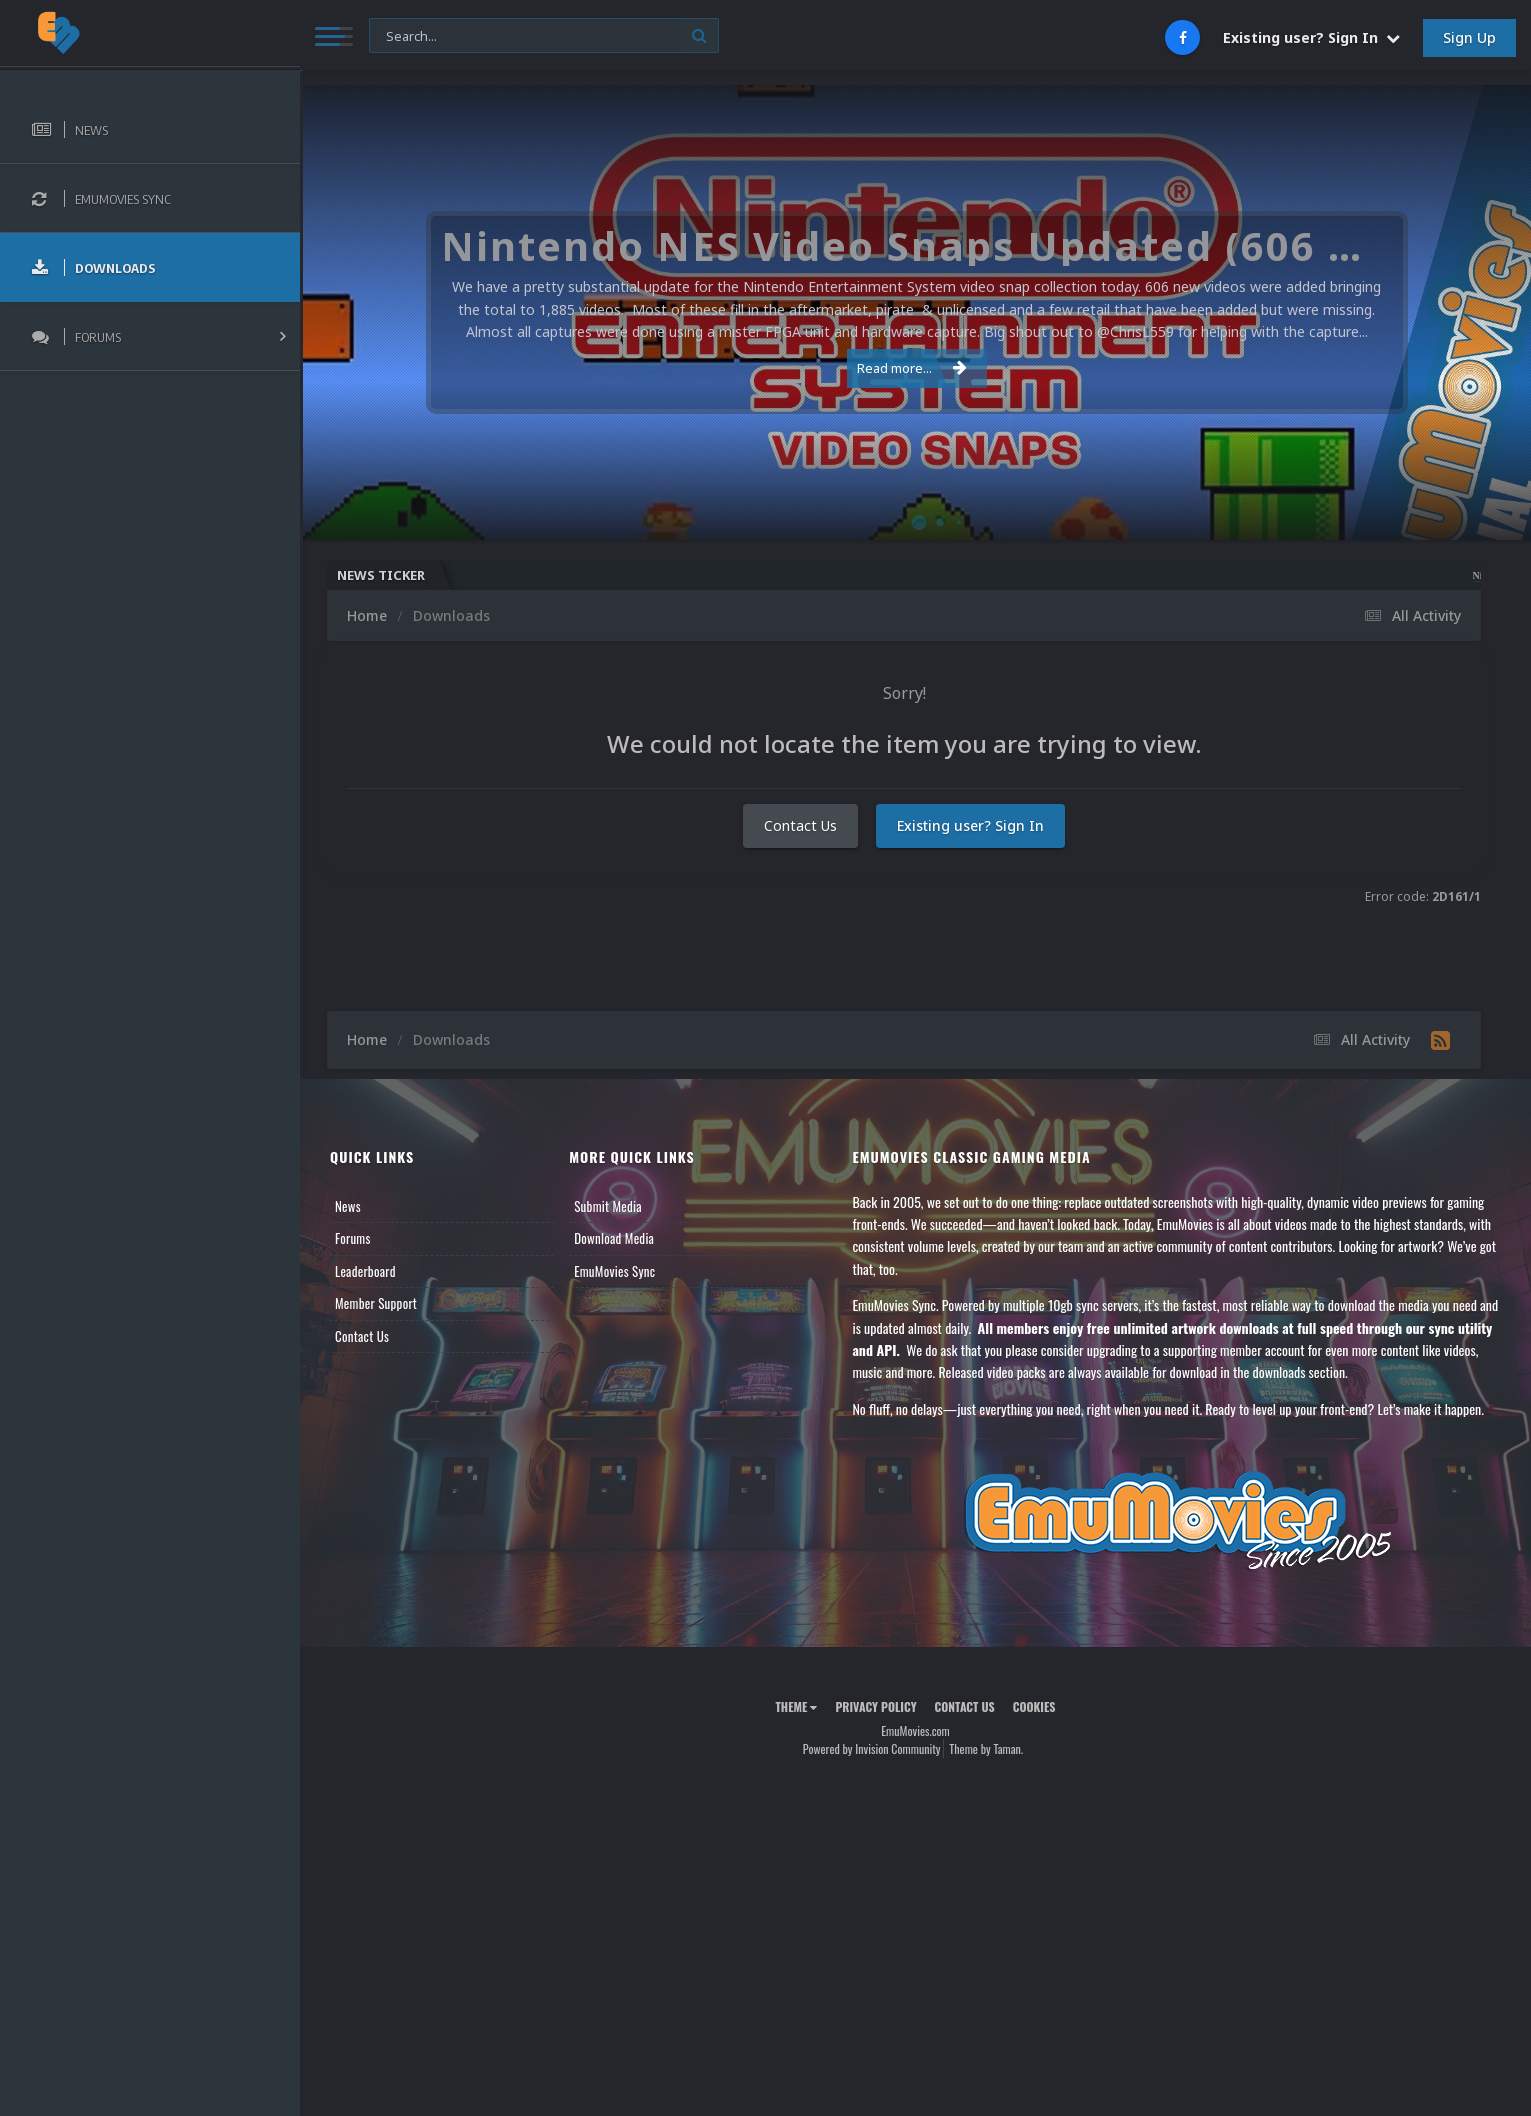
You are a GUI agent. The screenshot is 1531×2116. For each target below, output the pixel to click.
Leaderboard (365, 1271)
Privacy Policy (875, 1706)
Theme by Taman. (986, 1748)
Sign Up (1469, 37)
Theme (796, 1706)
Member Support (376, 1303)
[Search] (544, 36)
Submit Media (608, 1206)
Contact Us (800, 825)
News (348, 1206)
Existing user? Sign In (1311, 37)
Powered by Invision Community (872, 1748)
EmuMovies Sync (614, 1271)
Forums (353, 1238)
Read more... (912, 368)
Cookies (1034, 1706)
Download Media (614, 1238)
